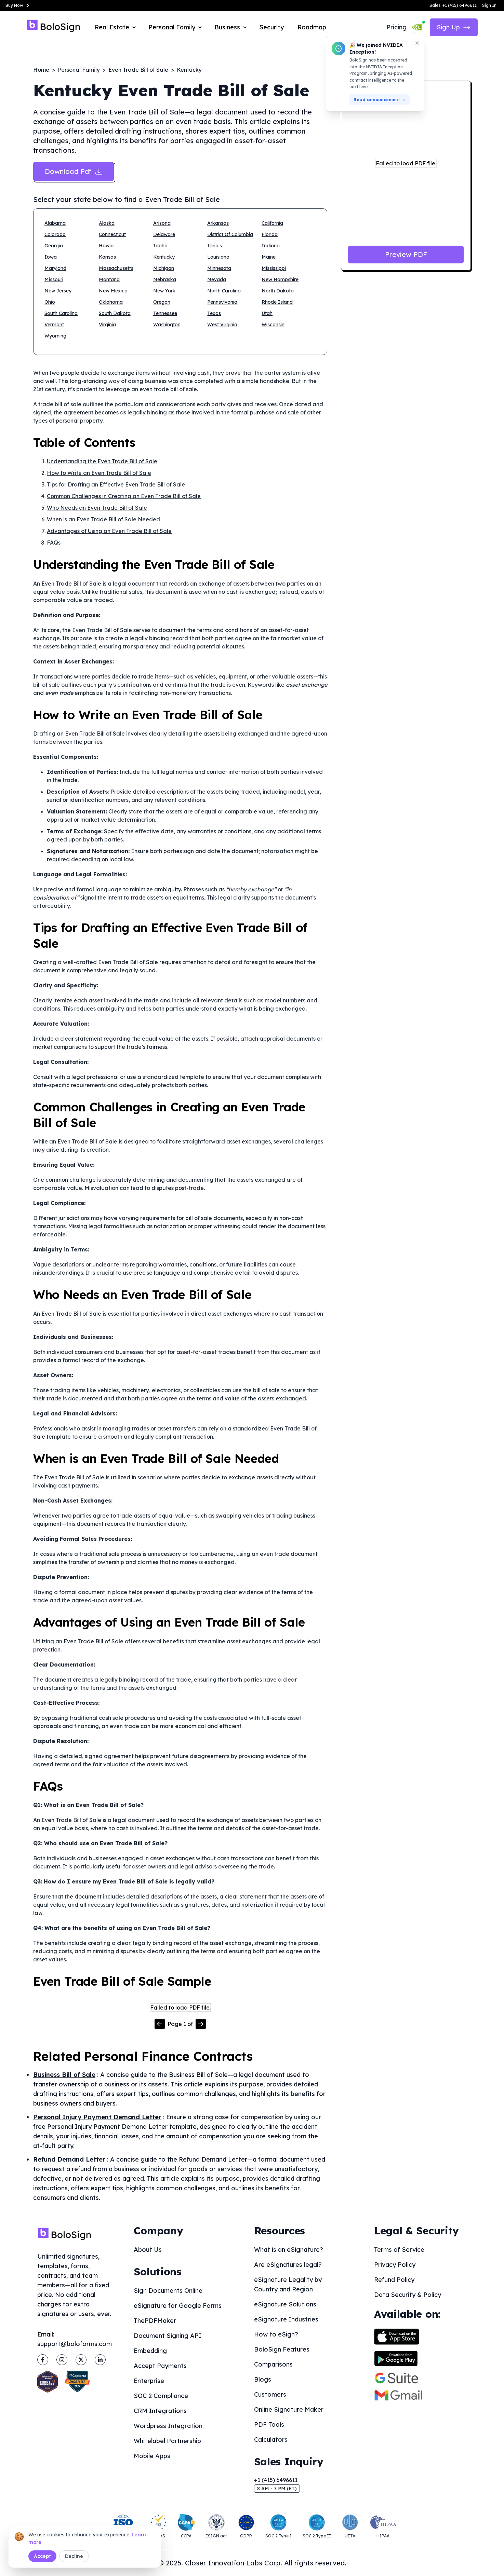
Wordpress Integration (168, 2426)
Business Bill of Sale (64, 2075)
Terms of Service (399, 2249)
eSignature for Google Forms (178, 2306)
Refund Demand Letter (69, 2159)
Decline (74, 2556)
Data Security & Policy (407, 2295)
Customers (270, 2394)
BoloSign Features (281, 2349)
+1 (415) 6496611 (275, 2480)
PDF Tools (269, 2424)
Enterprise (149, 2381)
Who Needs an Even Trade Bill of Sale (97, 507)
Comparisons (273, 2364)
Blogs (262, 2379)
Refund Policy (394, 2280)
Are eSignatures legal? (288, 2265)
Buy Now (18, 5)
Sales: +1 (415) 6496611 (453, 5)
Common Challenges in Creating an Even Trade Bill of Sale (124, 496)
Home (41, 69)
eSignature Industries (286, 2319)
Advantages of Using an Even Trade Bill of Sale (109, 530)
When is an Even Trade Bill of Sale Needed (103, 519)
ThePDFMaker (155, 2321)
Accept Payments (160, 2366)
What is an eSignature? (288, 2249)
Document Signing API (167, 2336)
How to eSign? (276, 2334)
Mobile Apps (152, 2456)
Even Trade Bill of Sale (138, 69)
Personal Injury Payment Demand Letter (97, 2117)
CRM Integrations (160, 2411)
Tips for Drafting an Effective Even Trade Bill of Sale (116, 484)
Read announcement (380, 99)
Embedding (150, 2351)
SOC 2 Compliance (161, 2396)
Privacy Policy (394, 2265)
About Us (148, 2249)
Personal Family (79, 69)
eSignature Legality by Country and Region (288, 2284)
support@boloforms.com (74, 2344)
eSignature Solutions (285, 2304)
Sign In (489, 5)
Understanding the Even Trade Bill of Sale (102, 461)
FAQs (54, 542)
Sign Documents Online (168, 2290)
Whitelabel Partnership (167, 2441)
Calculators (271, 2439)
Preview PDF (406, 254)
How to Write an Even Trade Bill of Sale (99, 472)
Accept (42, 2556)
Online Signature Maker (288, 2409)
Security (271, 27)
